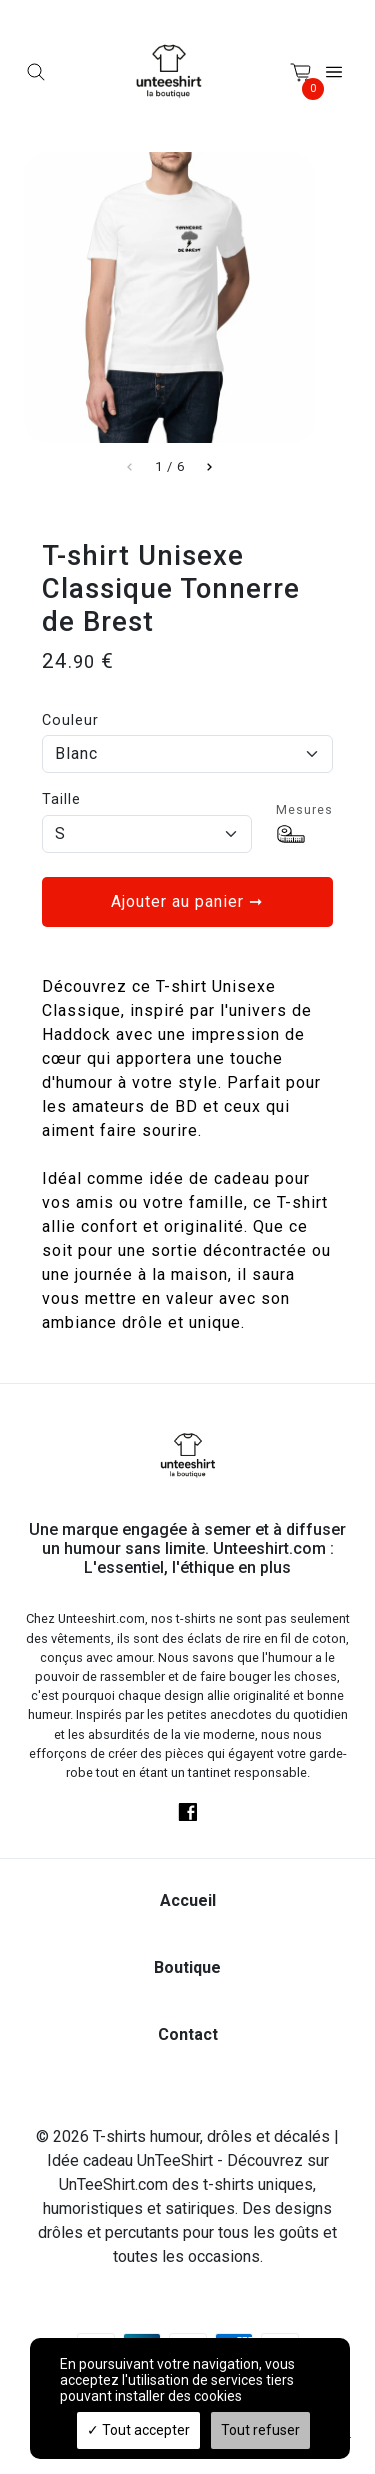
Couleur (70, 720)
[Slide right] (209, 467)
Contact (188, 2034)
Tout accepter (138, 2430)
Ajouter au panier (187, 901)
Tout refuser (260, 2430)
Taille (61, 799)
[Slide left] (130, 467)
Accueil (188, 1900)
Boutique (187, 1967)
